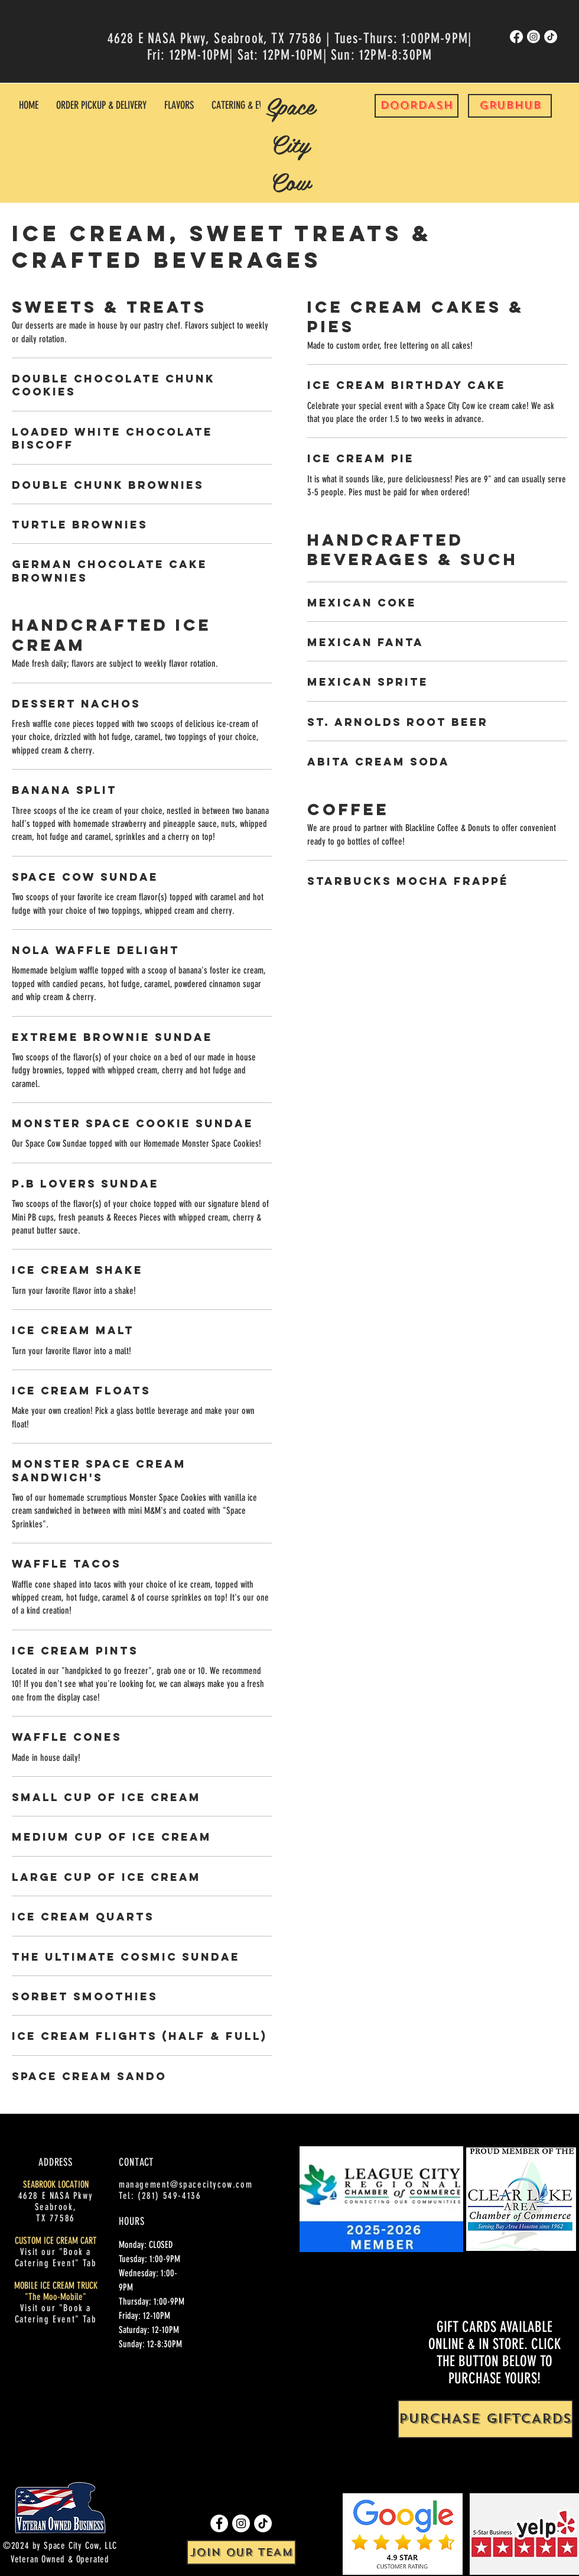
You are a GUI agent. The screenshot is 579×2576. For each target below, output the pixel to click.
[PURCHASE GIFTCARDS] (485, 2419)
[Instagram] (533, 36)
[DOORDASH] (416, 106)
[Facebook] (516, 36)
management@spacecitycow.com (185, 2184)
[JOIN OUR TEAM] (241, 2552)
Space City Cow (290, 143)
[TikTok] (550, 36)
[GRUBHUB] (510, 106)
